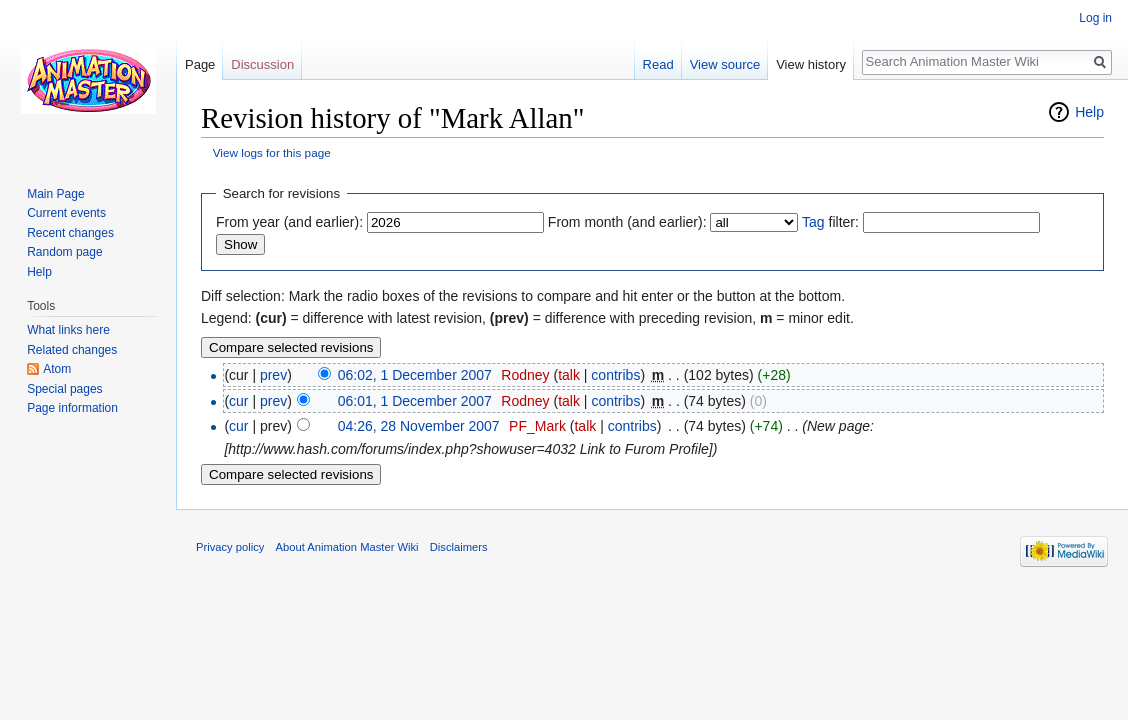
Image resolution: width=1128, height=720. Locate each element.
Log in (1095, 18)
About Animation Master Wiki (347, 547)
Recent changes (70, 233)
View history (811, 64)
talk (569, 375)
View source (725, 64)
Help (1089, 112)
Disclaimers (459, 547)
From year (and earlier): (289, 222)
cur (238, 401)
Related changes (72, 350)
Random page (64, 252)
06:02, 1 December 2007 (415, 375)
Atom (57, 369)
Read (658, 64)
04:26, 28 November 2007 (419, 426)
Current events (66, 213)
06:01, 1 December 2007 (415, 401)
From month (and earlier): (627, 222)
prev (273, 375)
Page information (72, 408)
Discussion (262, 64)
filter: (830, 222)
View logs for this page (272, 152)
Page (200, 64)
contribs (615, 375)
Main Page (55, 194)
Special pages (64, 389)
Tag (813, 222)
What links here (68, 330)
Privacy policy (230, 547)
